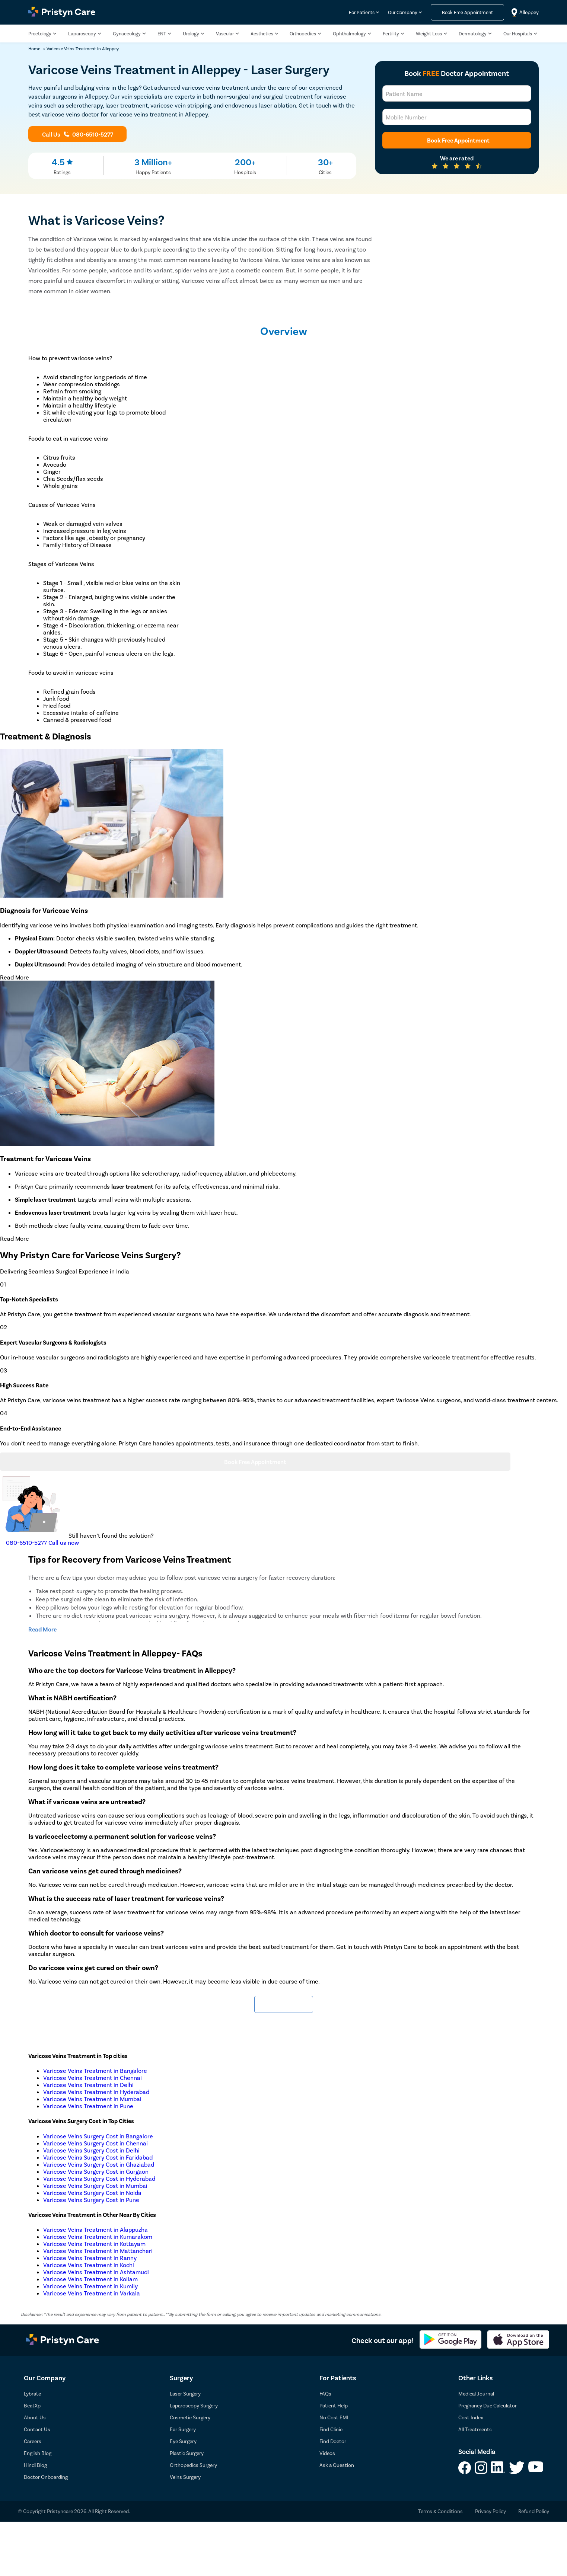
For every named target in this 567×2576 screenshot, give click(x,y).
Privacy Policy (490, 2511)
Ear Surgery (183, 2429)
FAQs (325, 2393)
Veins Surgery (185, 2477)
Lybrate (32, 2393)
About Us (35, 2417)
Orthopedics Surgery (193, 2465)
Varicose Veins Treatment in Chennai (92, 2077)
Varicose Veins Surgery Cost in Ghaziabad (98, 2164)
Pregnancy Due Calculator (487, 2405)
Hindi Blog (35, 2465)
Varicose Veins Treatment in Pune (88, 2105)
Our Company (402, 12)
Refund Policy (533, 2511)
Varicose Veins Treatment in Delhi (88, 2084)
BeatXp (32, 2405)
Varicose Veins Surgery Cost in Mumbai (95, 2185)
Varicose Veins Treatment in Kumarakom (97, 2236)
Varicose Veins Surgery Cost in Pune (91, 2199)
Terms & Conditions (440, 2511)
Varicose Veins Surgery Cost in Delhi (91, 2150)
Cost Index (470, 2417)
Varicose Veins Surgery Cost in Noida (92, 2192)
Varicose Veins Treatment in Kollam (90, 2278)
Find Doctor (332, 2441)
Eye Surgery (183, 2441)
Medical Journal (476, 2393)
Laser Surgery (185, 2393)
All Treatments (475, 2429)
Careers (32, 2441)
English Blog (37, 2453)
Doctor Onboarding (46, 2477)
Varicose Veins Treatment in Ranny (90, 2257)
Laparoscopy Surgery (194, 2405)
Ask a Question (336, 2465)
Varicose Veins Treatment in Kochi (88, 2264)
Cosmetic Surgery (190, 2417)
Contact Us (37, 2429)
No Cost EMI (333, 2417)
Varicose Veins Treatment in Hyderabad (96, 2091)
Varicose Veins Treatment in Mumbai (92, 2098)
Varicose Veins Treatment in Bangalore (95, 2070)
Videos (327, 2453)
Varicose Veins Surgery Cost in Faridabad (98, 2157)
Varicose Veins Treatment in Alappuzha (95, 2229)
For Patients (362, 12)
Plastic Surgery (187, 2453)
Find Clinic (331, 2429)
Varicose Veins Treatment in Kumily (90, 2285)
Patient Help (333, 2405)
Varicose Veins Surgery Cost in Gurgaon (96, 2171)
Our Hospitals (517, 33)
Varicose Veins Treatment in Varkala (91, 2293)
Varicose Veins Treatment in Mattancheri (98, 2250)
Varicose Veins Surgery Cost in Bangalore (98, 2135)
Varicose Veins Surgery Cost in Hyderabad (99, 2178)
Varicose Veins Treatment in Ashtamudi (96, 2271)
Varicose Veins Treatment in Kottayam (94, 2243)
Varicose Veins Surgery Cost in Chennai (95, 2143)
